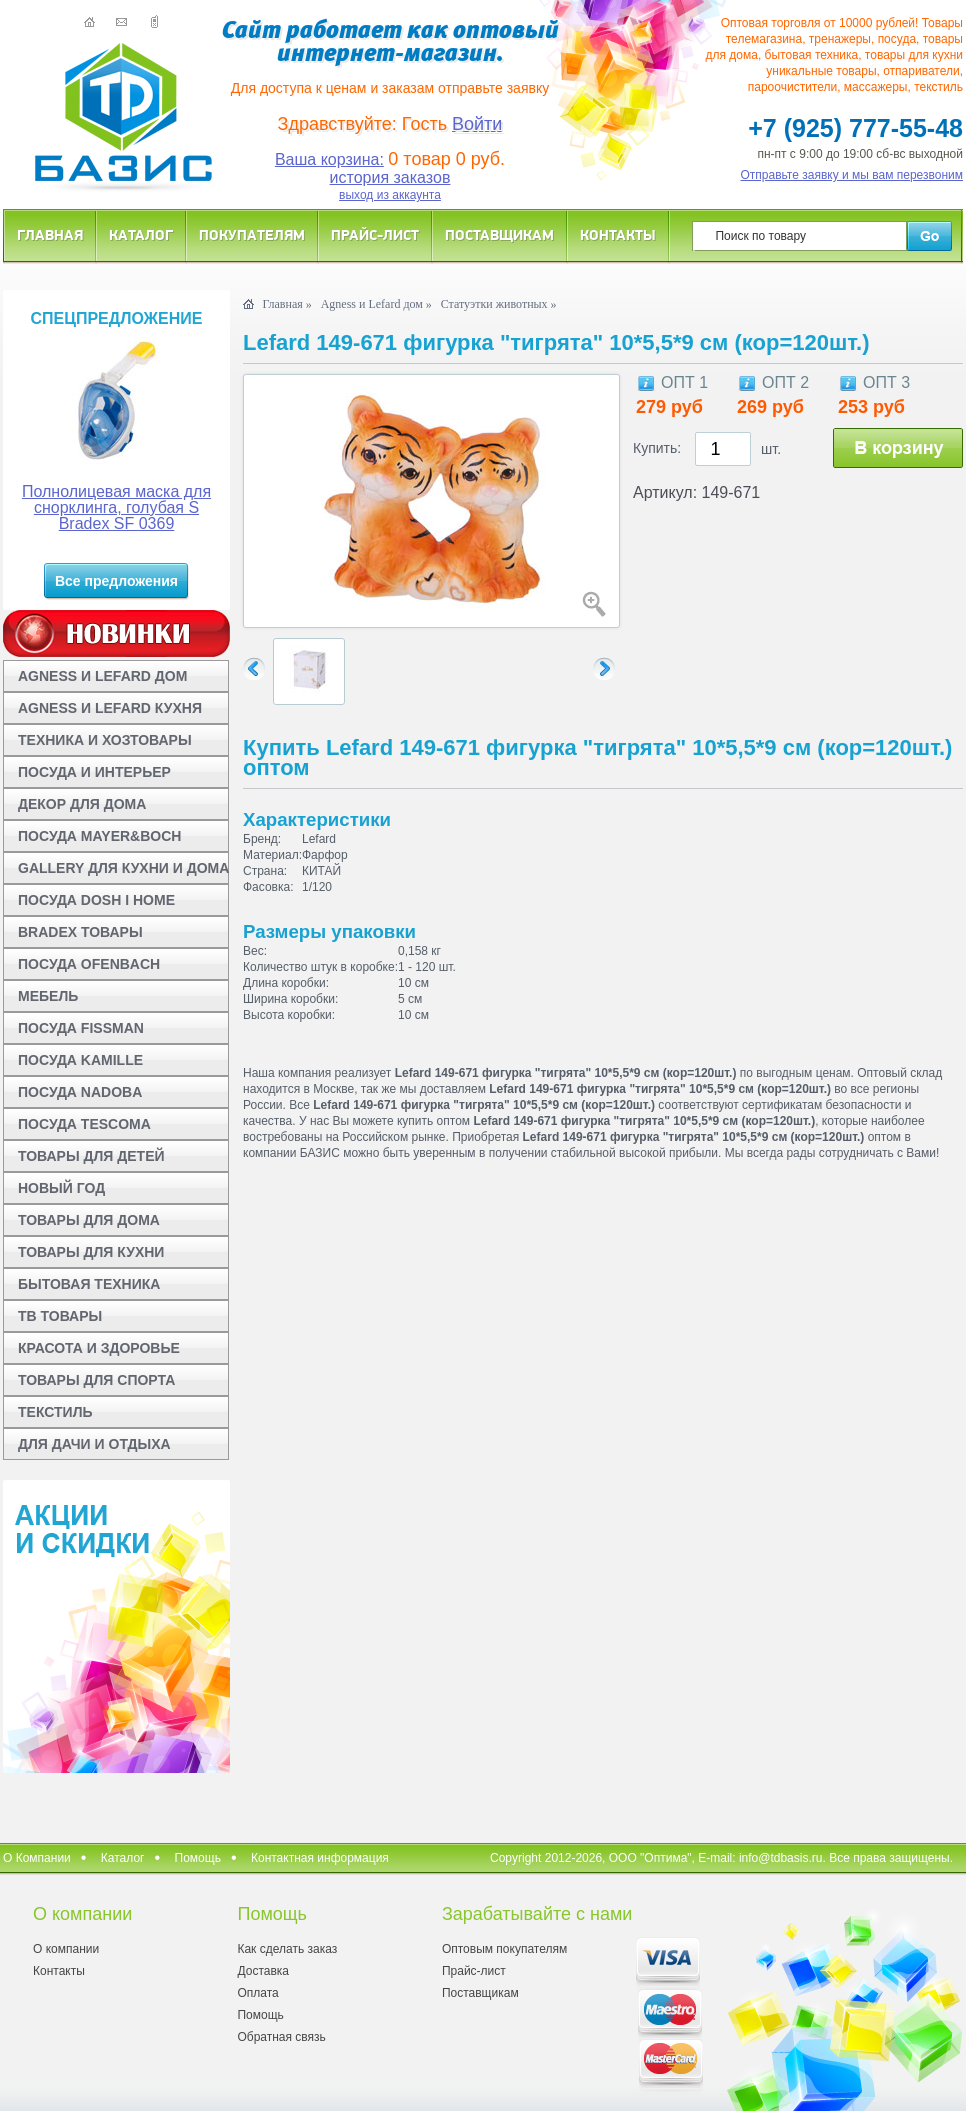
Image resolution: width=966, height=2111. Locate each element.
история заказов (390, 177)
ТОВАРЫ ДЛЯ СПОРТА (96, 1380)
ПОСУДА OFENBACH (89, 964)
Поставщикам (499, 234)
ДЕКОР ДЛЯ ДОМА (82, 804)
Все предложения (116, 581)
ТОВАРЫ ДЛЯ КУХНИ (91, 1252)
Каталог (141, 234)
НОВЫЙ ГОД (61, 1188)
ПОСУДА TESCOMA (84, 1124)
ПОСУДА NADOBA (80, 1092)
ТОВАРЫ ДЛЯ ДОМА (89, 1220)
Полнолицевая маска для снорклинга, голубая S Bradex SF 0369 (116, 507)
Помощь (198, 1858)
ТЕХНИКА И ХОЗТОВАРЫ (105, 740)
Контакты (618, 234)
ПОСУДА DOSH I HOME (96, 900)
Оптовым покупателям (504, 1949)
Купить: (657, 448)
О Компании (37, 1858)
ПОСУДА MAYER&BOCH (99, 836)
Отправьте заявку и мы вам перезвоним (852, 175)
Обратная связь (281, 2037)
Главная (50, 234)
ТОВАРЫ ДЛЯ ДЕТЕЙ (91, 1156)
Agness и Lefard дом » (376, 304)
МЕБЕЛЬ (48, 996)
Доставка (263, 1971)
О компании (66, 1949)
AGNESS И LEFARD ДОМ (102, 676)
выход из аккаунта (390, 195)
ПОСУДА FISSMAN (81, 1028)
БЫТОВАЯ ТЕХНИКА (89, 1284)
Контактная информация (320, 1858)
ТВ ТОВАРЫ (60, 1316)
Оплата (257, 1993)
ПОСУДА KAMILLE (80, 1060)
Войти (477, 124)
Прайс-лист (375, 234)
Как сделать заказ (287, 1949)
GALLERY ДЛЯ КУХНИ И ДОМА (123, 868)
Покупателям (252, 234)
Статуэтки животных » (499, 304)
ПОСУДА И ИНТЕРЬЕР (94, 772)
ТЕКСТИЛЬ (55, 1412)
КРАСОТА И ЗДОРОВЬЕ (99, 1348)
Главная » (286, 304)
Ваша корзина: (329, 159)
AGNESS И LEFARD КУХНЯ (110, 708)
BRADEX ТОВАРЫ (80, 932)
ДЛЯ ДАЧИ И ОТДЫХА (94, 1444)
